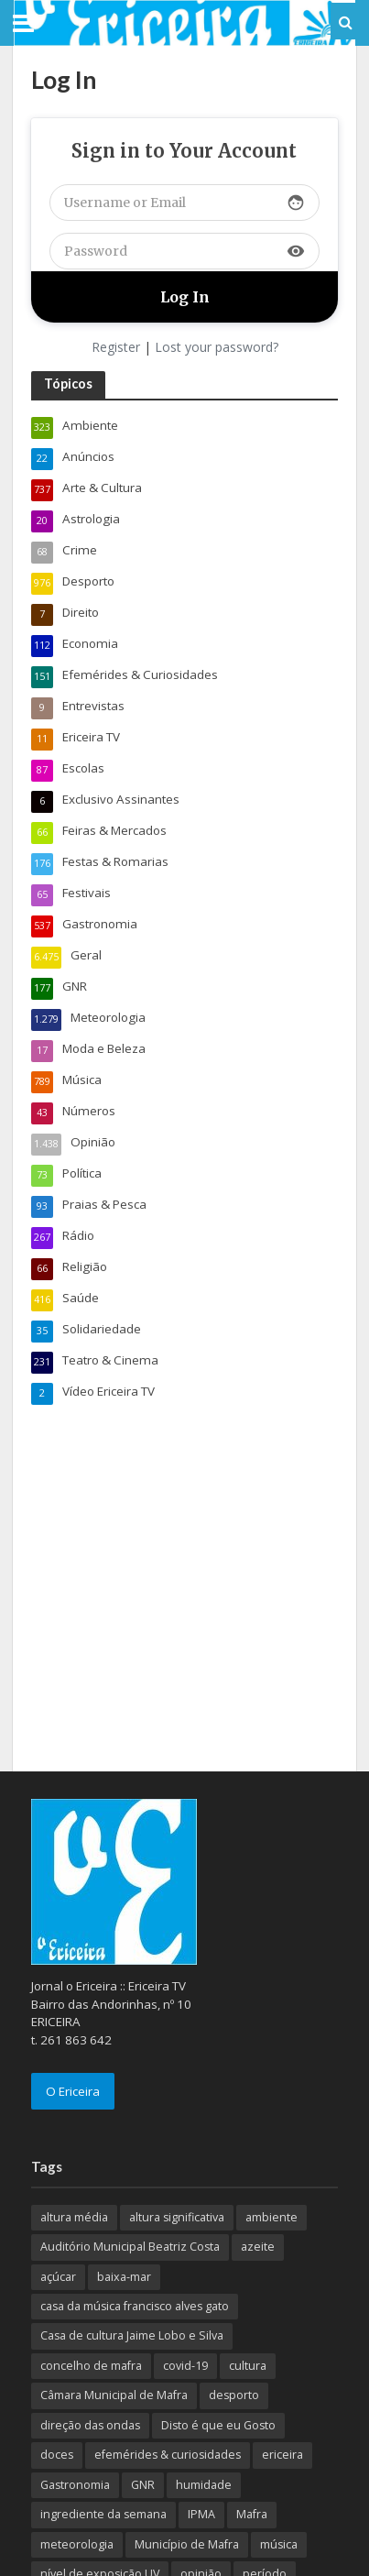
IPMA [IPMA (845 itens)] (201, 2514)
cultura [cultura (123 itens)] (247, 2365)
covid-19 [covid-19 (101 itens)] (185, 2365)
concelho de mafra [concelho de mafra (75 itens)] (91, 2365)
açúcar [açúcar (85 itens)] (58, 2277)
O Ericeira (73, 2091)
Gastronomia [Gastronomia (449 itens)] (75, 2485)
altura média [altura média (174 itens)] (74, 2217)
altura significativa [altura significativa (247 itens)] (176, 2217)
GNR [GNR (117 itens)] (143, 2485)
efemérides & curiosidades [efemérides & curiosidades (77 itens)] (167, 2454)
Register (116, 347)
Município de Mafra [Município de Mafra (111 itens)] (187, 2544)
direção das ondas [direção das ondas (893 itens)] (90, 2425)
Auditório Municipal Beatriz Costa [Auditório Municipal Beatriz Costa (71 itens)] (130, 2246)
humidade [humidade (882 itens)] (204, 2485)
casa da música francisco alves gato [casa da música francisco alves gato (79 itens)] (134, 2306)
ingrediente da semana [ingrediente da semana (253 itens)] (103, 2514)
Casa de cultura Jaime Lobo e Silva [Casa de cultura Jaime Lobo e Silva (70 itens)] (131, 2335)
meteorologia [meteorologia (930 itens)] (77, 2544)
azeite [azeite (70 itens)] (258, 2246)
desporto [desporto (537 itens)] (234, 2395)
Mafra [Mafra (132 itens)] (251, 2514)
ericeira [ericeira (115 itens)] (282, 2454)
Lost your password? (216, 347)
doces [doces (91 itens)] (56, 2454)
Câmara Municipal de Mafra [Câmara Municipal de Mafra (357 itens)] (114, 2395)
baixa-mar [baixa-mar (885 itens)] (124, 2277)
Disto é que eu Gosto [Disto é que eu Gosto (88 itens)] (218, 2425)
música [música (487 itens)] (279, 2544)
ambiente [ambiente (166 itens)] (271, 2217)
